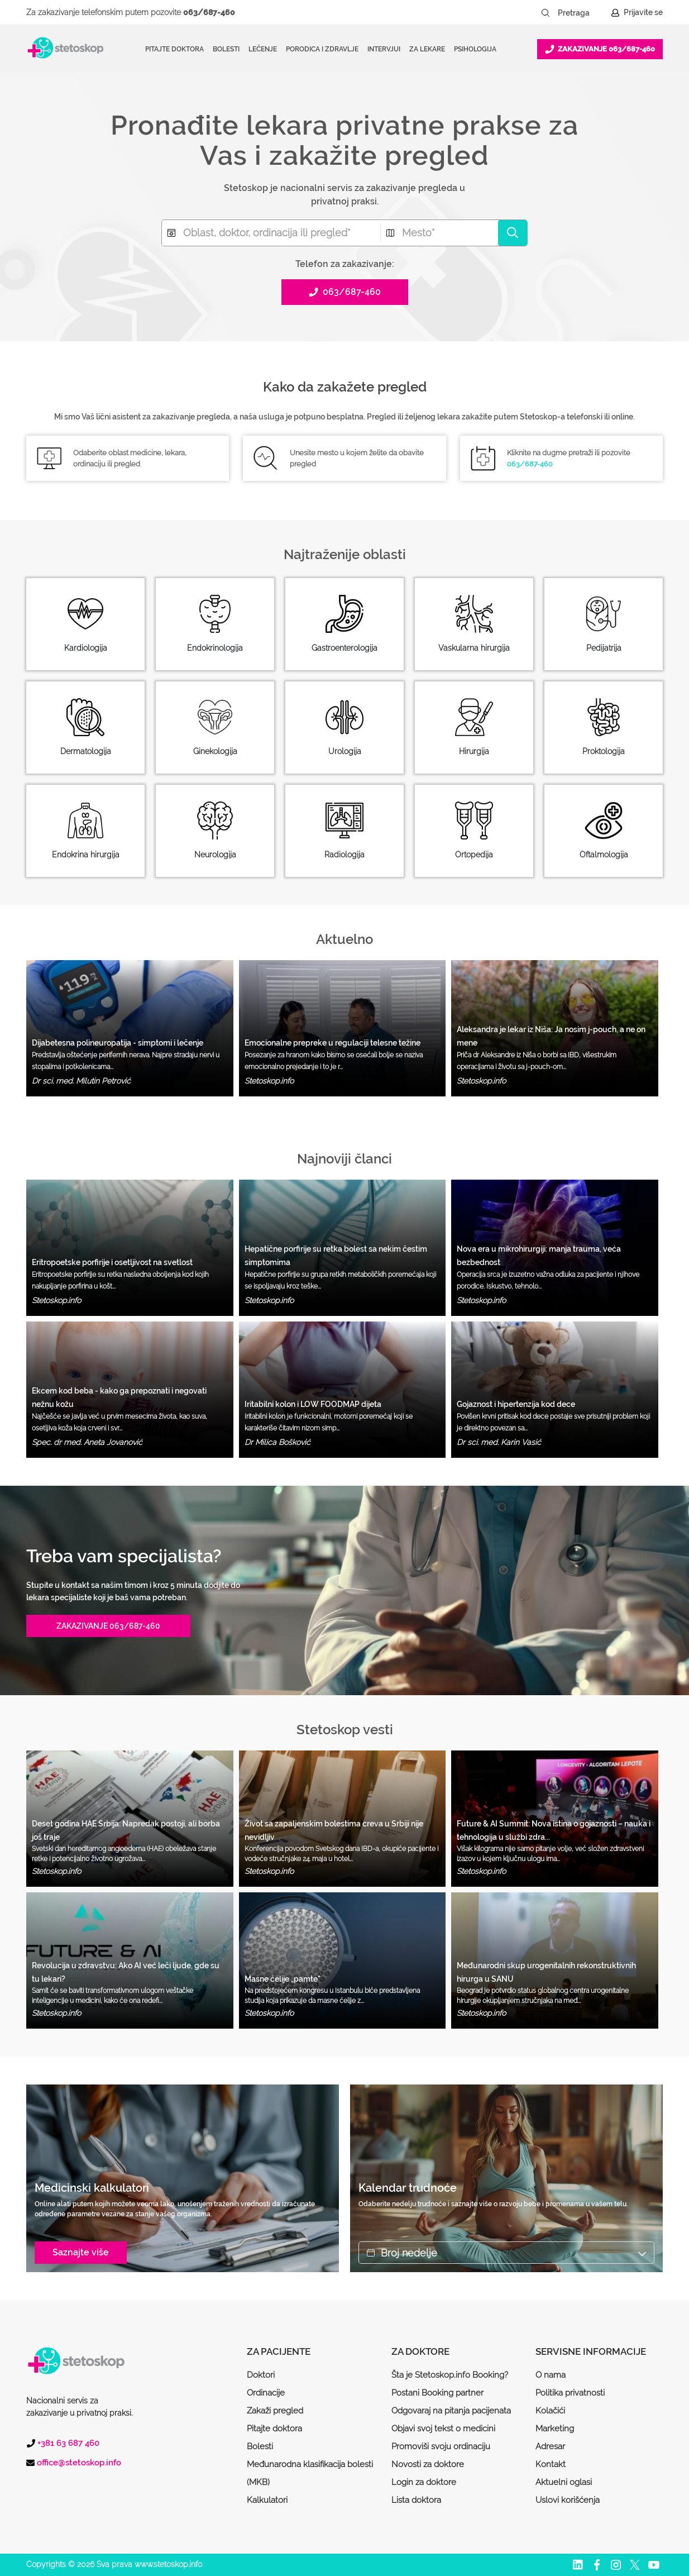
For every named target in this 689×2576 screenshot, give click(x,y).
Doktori (261, 2375)
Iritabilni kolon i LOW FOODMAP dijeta (313, 1404)
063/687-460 (209, 12)
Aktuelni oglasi (563, 2482)
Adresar (550, 2446)
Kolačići (550, 2411)
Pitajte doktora (174, 49)
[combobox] (271, 233)
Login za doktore (423, 2482)
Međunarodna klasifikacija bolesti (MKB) (310, 2473)
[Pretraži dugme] (545, 13)
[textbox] (271, 233)
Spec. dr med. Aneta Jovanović (87, 1442)
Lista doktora (416, 2500)
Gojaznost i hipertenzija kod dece (516, 1404)
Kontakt (550, 2464)
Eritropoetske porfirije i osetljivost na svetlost (112, 1262)
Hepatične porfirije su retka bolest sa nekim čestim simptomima (336, 1255)
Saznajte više (80, 2252)
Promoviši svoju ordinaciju (440, 2446)
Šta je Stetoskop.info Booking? (449, 2375)
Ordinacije (266, 2393)
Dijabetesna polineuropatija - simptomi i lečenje (117, 1042)
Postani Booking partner (437, 2393)
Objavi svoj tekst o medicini (443, 2429)
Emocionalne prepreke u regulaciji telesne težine (332, 1042)
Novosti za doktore (427, 2464)
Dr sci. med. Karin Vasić (499, 1442)
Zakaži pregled (275, 2411)
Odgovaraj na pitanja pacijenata (451, 2411)
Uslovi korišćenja (567, 2500)
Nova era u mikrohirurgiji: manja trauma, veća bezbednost (539, 1255)
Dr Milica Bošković (277, 1442)
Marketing (554, 2429)
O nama (550, 2375)
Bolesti (260, 2446)
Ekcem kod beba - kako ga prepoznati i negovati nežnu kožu (119, 1397)
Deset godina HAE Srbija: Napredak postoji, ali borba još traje (126, 1830)
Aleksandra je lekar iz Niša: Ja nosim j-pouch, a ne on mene (551, 1036)
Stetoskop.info (269, 1080)
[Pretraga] (581, 13)
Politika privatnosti (570, 2393)
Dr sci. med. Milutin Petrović (81, 1080)
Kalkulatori (267, 2500)
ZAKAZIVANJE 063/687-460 (108, 1625)
